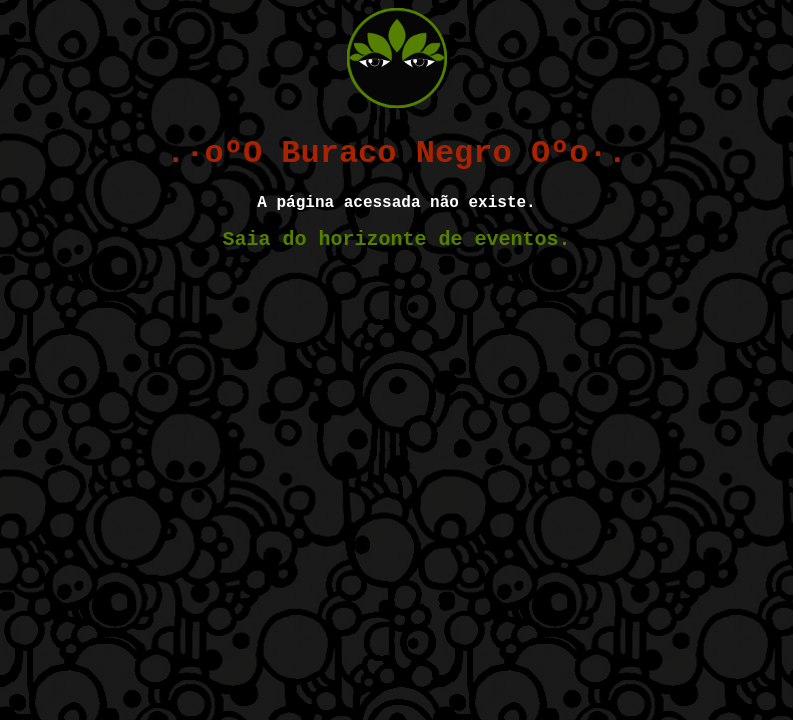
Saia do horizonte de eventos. (396, 239)
